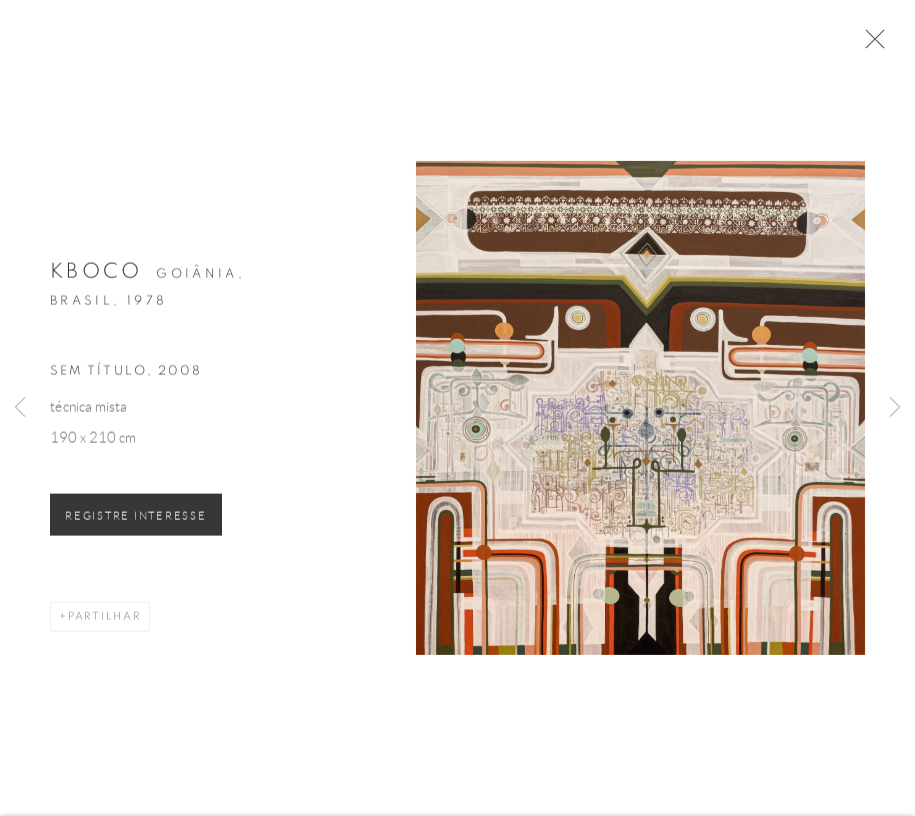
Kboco (96, 276)
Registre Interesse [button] (136, 520)
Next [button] (895, 407)
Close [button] (871, 45)
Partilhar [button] (104, 620)
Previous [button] (20, 407)
